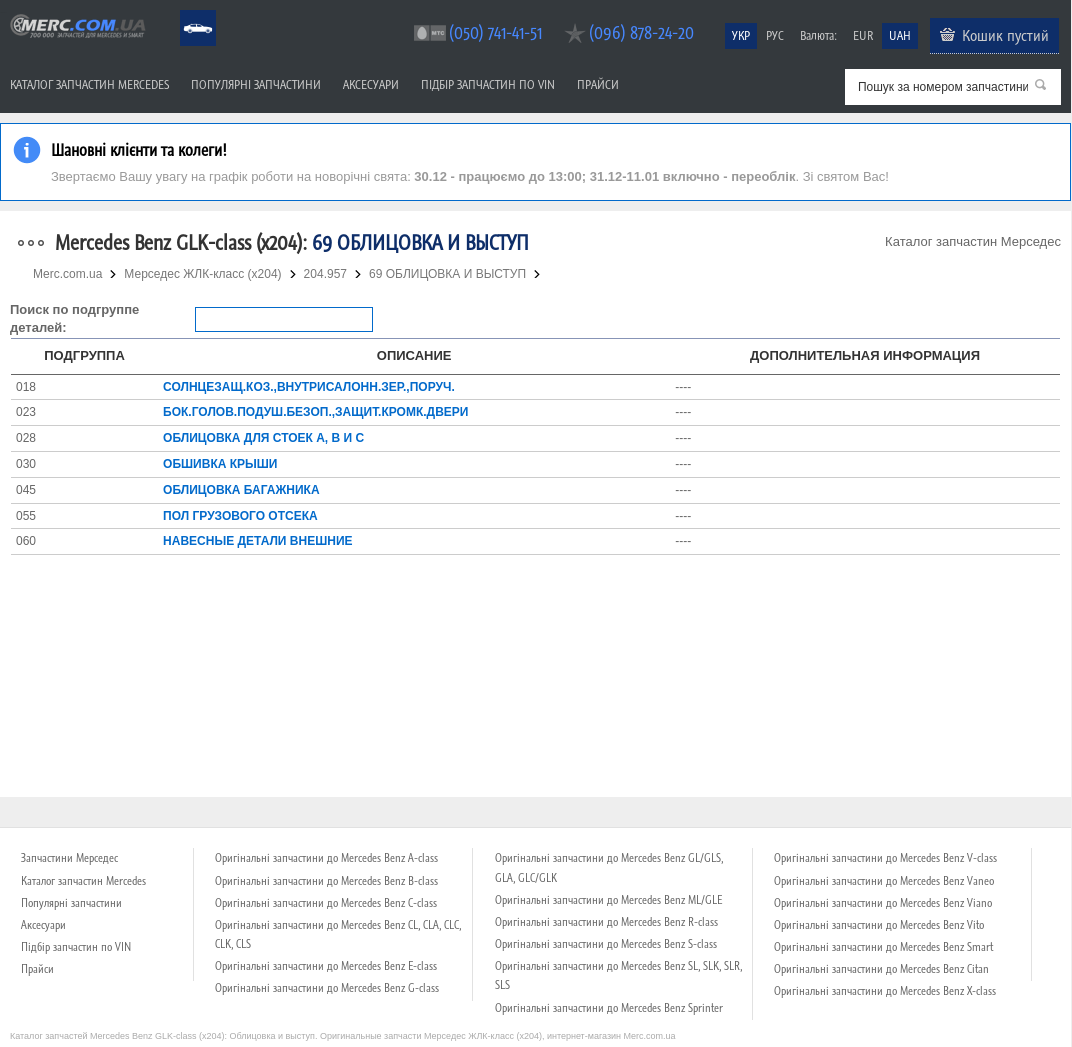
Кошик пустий (1005, 35)
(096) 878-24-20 (641, 32)
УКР (741, 35)
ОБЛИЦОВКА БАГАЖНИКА (241, 490)
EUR (863, 35)
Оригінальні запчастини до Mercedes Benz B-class (326, 881)
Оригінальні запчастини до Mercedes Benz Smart (883, 947)
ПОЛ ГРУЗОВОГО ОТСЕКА (240, 516)
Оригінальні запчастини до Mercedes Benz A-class (326, 858)
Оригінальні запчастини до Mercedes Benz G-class (327, 988)
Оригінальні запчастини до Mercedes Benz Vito (879, 925)
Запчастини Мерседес (69, 858)
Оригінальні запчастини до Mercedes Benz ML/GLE (608, 900)
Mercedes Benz (184, 10)
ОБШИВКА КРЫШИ (220, 464)
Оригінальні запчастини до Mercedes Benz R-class (606, 922)
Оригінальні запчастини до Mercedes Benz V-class (885, 858)
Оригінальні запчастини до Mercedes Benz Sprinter (609, 1008)
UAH (900, 35)
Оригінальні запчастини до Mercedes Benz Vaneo (884, 881)
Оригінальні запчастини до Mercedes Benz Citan (881, 969)
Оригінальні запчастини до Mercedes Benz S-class (606, 944)
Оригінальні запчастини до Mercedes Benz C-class (326, 903)
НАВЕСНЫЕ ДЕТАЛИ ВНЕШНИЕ (257, 541)
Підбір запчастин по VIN (488, 84)
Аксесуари (371, 84)
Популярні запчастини (256, 84)
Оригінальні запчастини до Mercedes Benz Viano (883, 903)
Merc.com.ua (3, 12)
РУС (775, 35)
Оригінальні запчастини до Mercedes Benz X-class (885, 991)
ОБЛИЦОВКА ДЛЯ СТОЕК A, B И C (263, 438)
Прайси (598, 84)
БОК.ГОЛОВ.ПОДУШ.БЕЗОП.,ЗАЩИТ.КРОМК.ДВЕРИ (315, 412)
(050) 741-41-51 (495, 32)
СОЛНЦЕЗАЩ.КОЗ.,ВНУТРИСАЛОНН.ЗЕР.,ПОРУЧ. (309, 387)
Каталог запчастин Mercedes (89, 84)
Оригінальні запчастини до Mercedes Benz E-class (326, 966)
